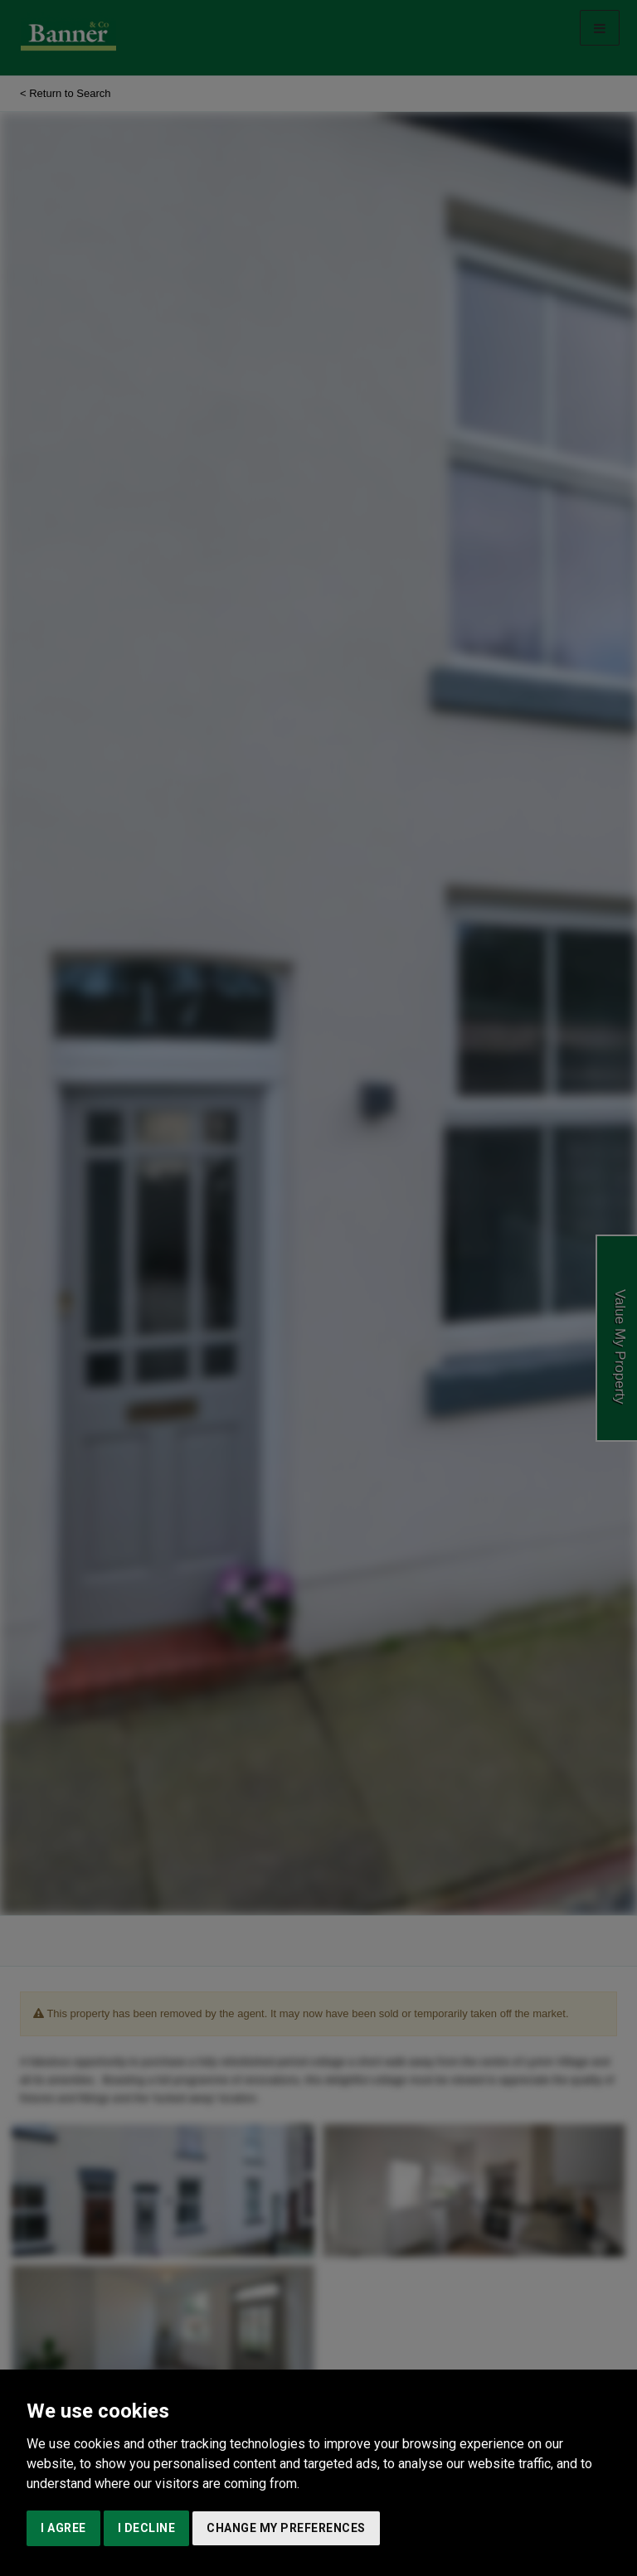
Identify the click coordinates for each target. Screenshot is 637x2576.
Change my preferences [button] (286, 2528)
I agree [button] (63, 2528)
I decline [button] (147, 2528)
